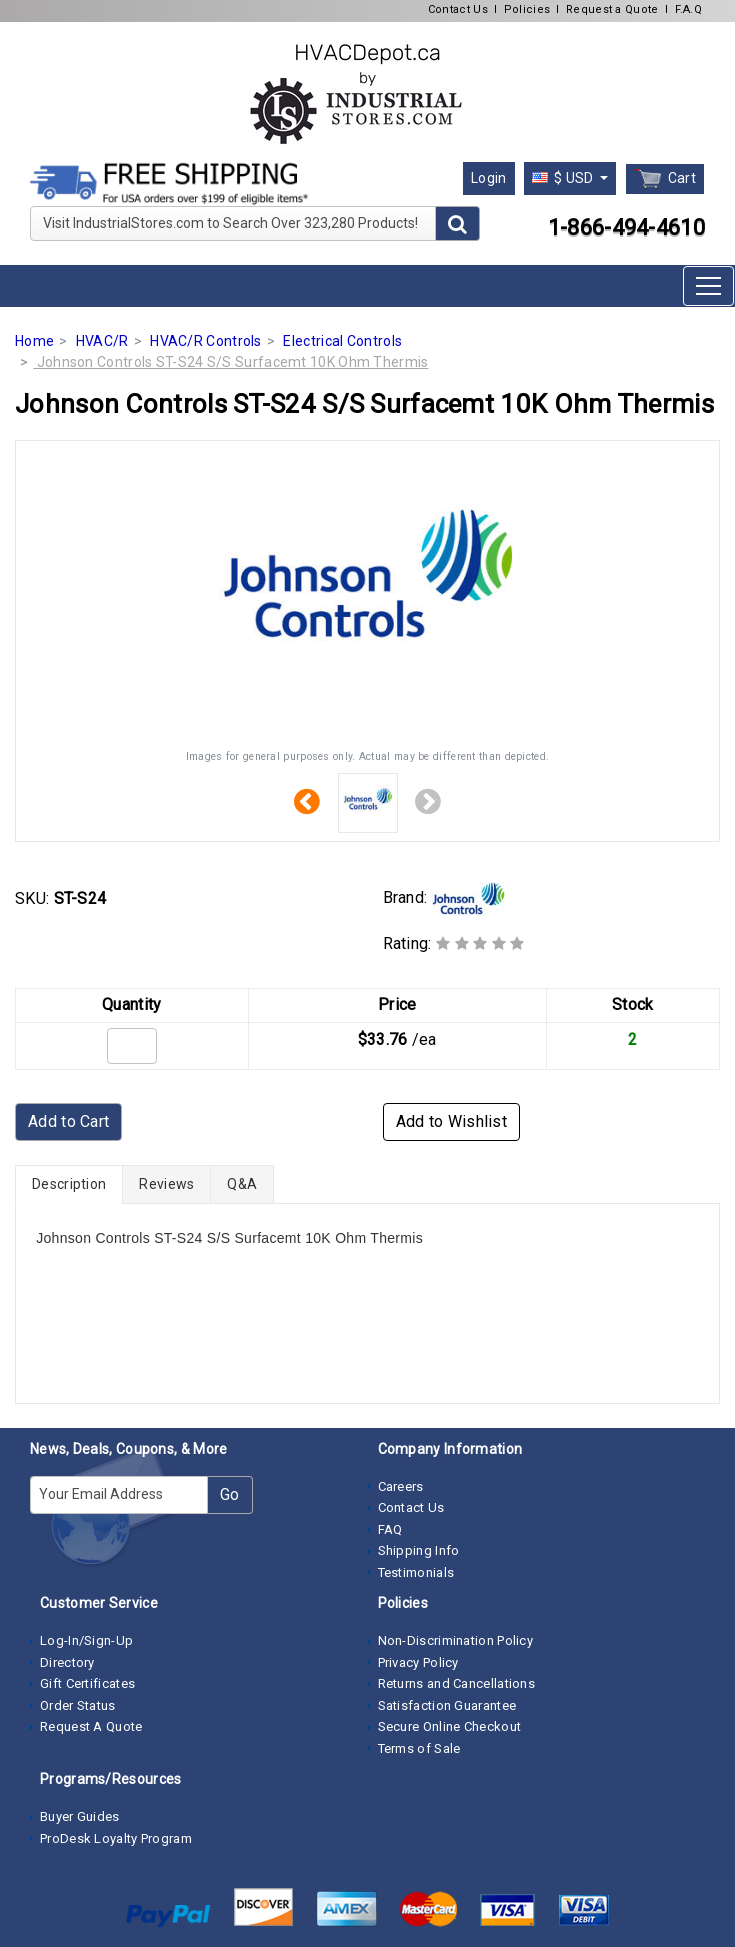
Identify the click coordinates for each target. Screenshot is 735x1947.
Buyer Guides (80, 1816)
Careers (401, 1486)
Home (34, 341)
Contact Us (458, 9)
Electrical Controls (342, 341)
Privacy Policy (418, 1662)
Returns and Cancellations (457, 1683)
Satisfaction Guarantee (447, 1705)
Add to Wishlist (452, 1121)
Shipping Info (419, 1550)
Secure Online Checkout (450, 1726)
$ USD (564, 178)
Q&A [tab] (242, 1184)
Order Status (78, 1705)
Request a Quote (612, 9)
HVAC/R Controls (206, 341)
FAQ (390, 1529)
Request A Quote (91, 1726)
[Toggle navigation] (708, 286)
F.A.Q (689, 9)
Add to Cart (68, 1121)
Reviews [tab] (166, 1184)
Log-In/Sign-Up (86, 1640)
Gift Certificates (87, 1683)
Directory (67, 1662)
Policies (527, 9)
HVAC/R (102, 341)
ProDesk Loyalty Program (116, 1838)
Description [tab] (69, 1184)
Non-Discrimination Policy (456, 1640)
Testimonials (416, 1572)
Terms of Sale (419, 1748)
